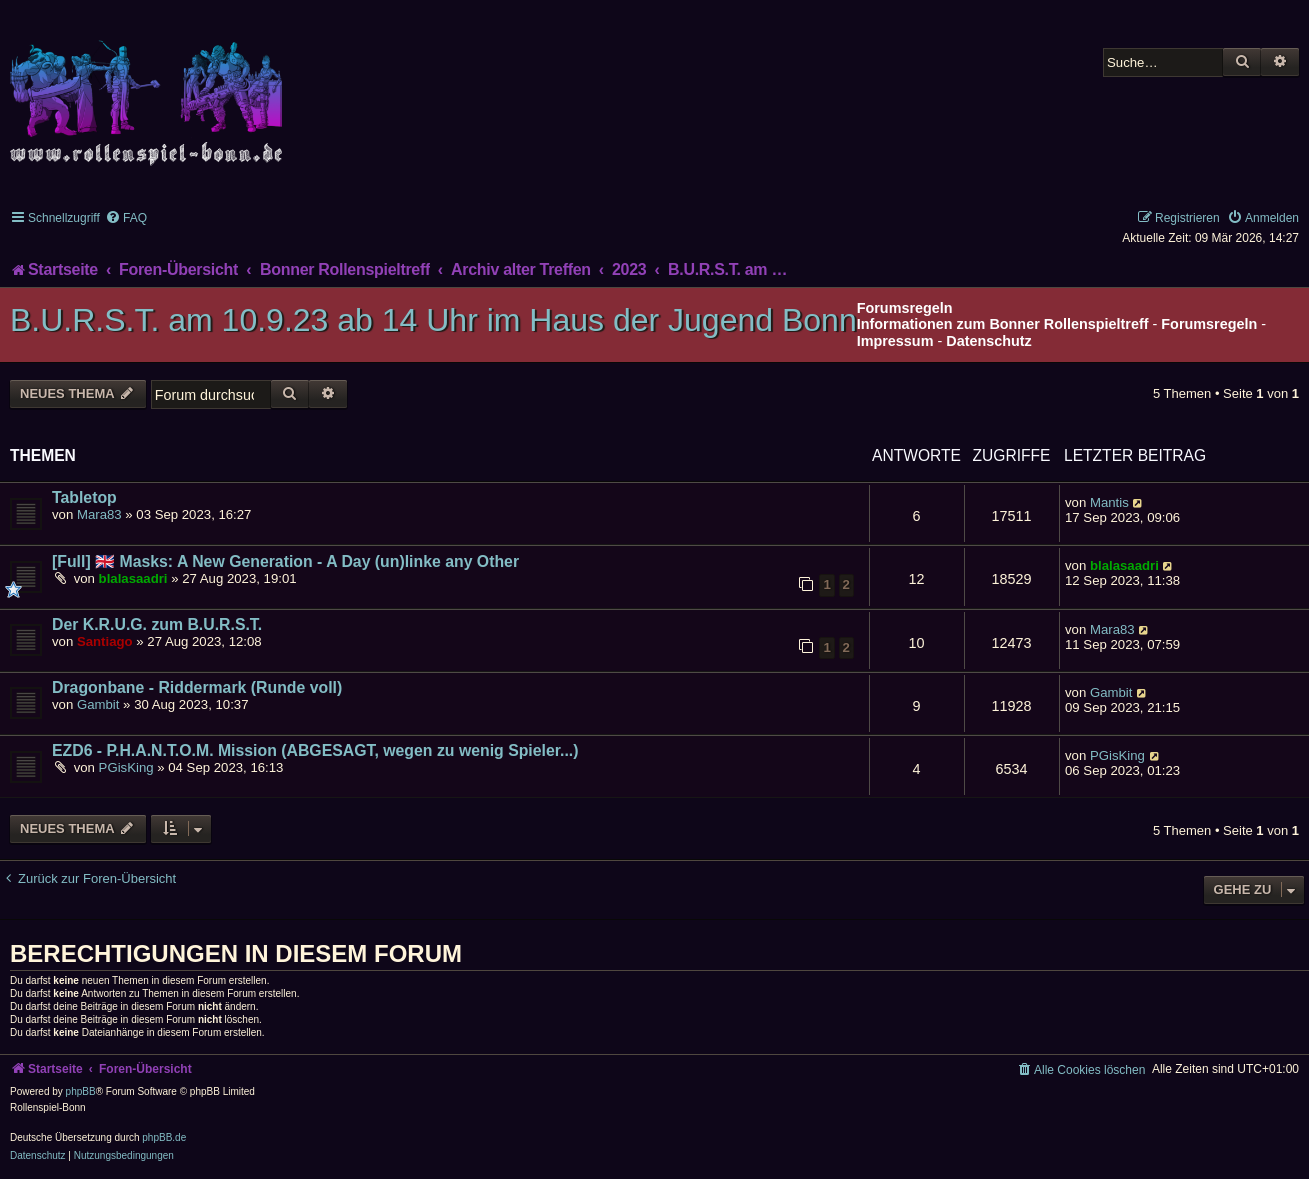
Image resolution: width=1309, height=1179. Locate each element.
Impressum (895, 341)
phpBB (81, 1091)
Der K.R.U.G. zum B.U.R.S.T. (157, 624)
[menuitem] (126, 218)
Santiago (105, 641)
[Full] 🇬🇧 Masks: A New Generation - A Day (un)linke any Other (285, 561)
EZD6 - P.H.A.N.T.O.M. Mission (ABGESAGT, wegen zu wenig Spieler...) (315, 750)
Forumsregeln (1209, 324)
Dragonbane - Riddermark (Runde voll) (197, 687)
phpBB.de (164, 1137)
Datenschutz (989, 341)
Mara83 (99, 514)
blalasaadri (133, 578)
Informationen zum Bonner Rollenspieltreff (1003, 324)
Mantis (1109, 502)
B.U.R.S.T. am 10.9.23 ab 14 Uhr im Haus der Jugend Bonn (433, 320)
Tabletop (84, 497)
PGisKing (126, 767)
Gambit (98, 704)
